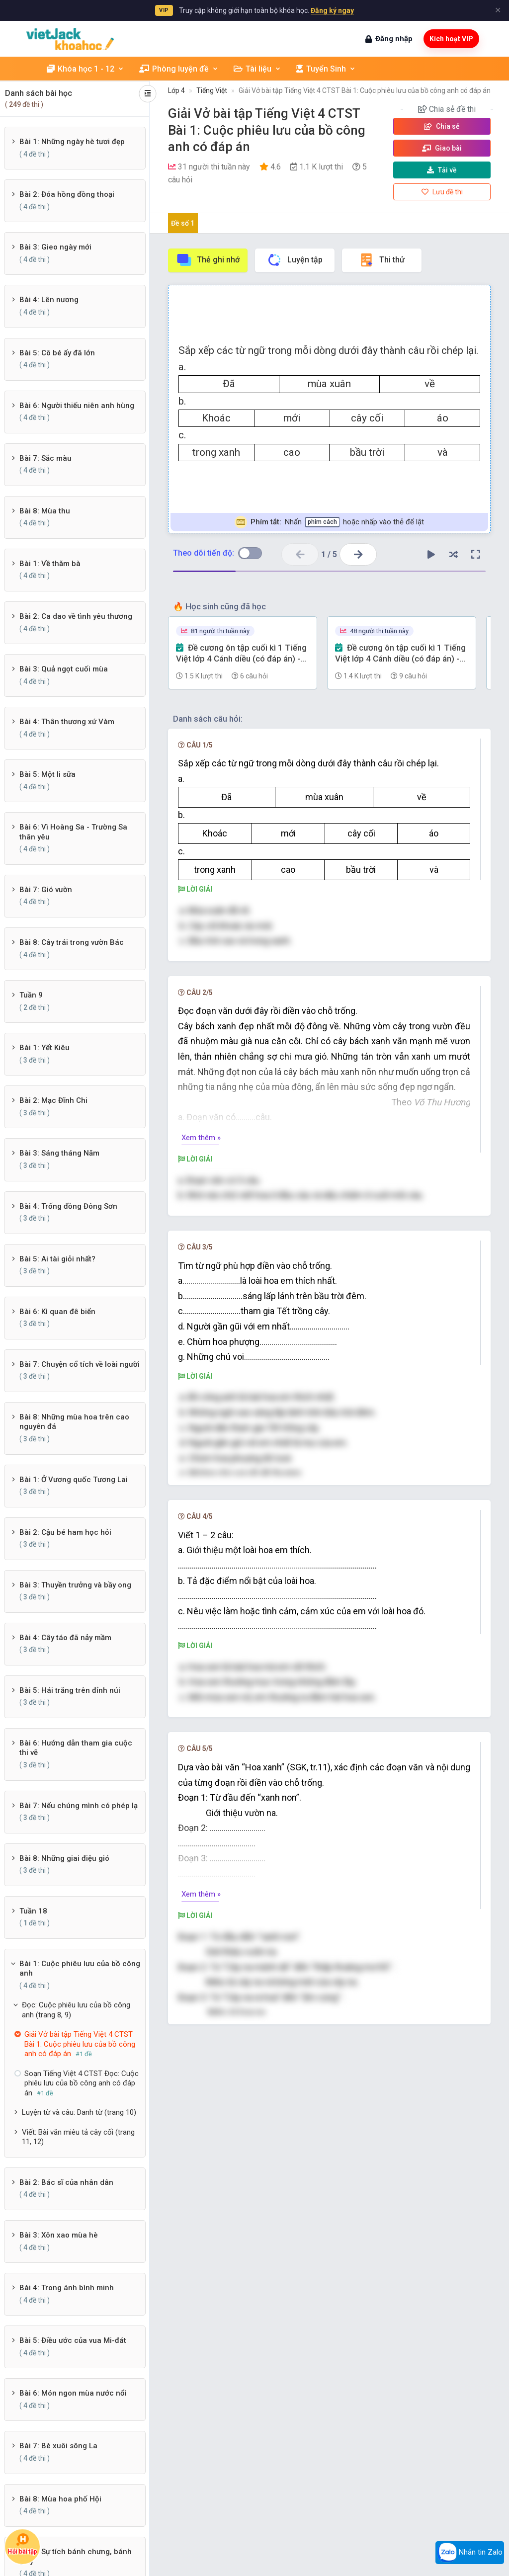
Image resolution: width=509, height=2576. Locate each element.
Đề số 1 (182, 223)
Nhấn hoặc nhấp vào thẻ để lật (329, 522)
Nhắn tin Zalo (470, 2553)
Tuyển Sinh (326, 69)
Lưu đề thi (442, 192)
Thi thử (381, 260)
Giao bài (442, 148)
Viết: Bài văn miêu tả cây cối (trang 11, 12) (78, 2137)
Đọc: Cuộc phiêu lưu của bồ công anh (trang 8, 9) (76, 2009)
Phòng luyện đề (179, 69)
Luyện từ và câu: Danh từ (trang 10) (79, 2112)
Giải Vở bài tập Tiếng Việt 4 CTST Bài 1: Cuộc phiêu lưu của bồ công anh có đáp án (365, 90)
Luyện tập (294, 260)
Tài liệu (257, 69)
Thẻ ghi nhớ (208, 260)
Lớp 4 (176, 90)
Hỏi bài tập (22, 2544)
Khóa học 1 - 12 (85, 69)
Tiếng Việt (211, 90)
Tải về (442, 170)
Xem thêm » (201, 1137)
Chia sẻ (442, 126)
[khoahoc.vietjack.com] (70, 39)
